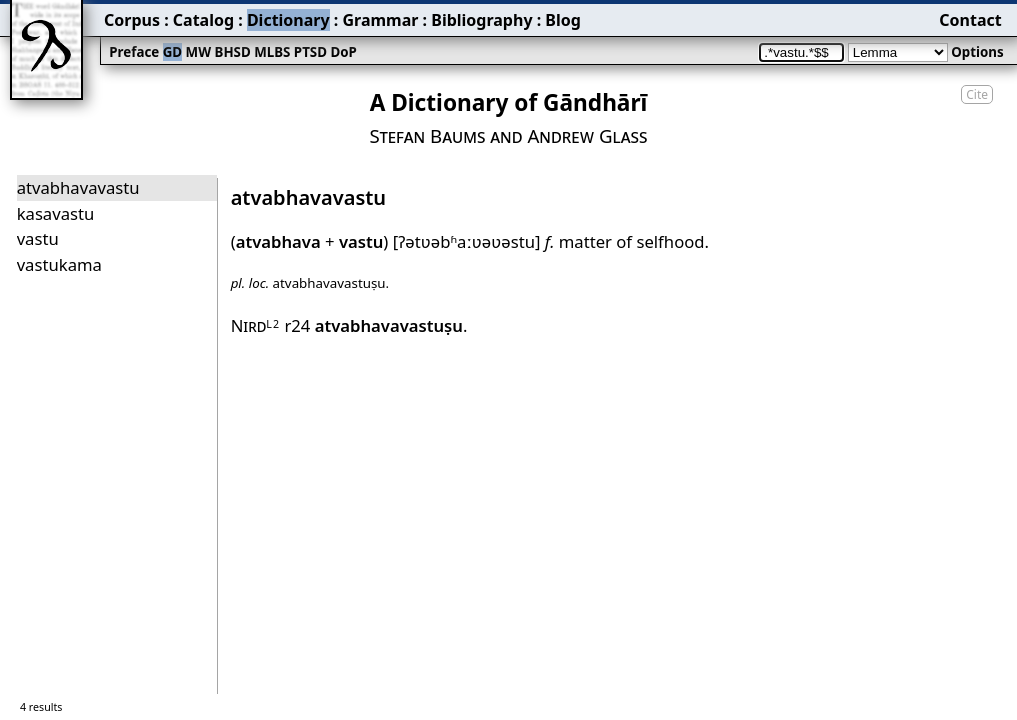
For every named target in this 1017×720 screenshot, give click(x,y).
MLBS (272, 52)
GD (172, 52)
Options (977, 52)
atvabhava (278, 241)
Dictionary (288, 20)
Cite (977, 94)
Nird (255, 325)
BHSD (233, 52)
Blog (563, 20)
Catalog (203, 20)
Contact (970, 20)
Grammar (380, 20)
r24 (373, 325)
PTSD (310, 52)
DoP (343, 52)
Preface (134, 52)
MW (198, 52)
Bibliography (481, 20)
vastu (361, 241)
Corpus (132, 20)
